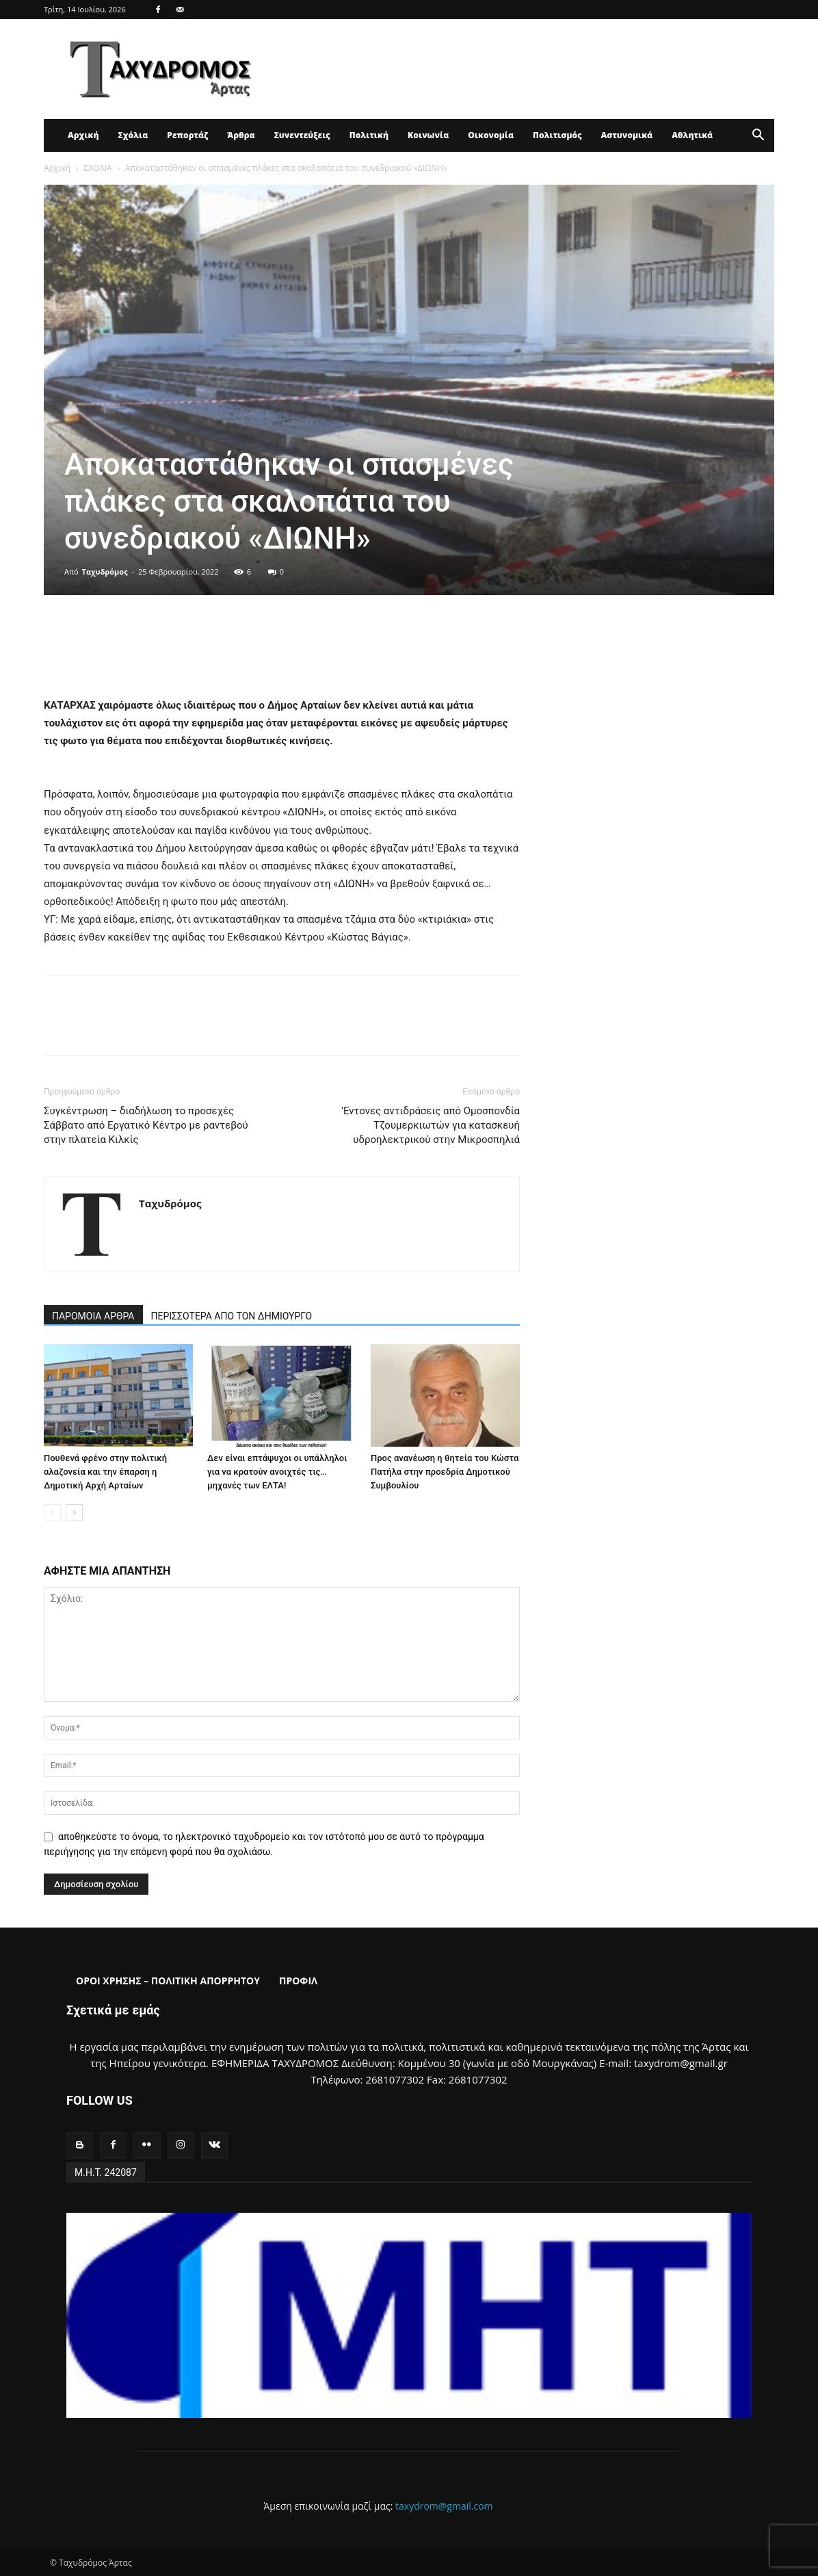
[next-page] (74, 1512)
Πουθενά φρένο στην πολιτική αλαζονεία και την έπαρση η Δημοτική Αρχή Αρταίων (105, 1471)
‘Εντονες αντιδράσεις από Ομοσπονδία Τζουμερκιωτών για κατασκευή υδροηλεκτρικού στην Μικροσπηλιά (430, 1125)
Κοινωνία (428, 135)
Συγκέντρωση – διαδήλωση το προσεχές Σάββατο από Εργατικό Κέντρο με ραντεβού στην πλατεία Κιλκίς (146, 1125)
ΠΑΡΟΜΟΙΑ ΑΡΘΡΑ (93, 1316)
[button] (757, 136)
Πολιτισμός (557, 135)
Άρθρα (241, 135)
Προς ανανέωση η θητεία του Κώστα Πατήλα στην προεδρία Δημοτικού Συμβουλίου (444, 1471)
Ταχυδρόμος (105, 571)
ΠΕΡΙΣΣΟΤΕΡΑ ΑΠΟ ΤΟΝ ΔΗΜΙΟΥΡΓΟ (232, 1316)
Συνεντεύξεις (302, 135)
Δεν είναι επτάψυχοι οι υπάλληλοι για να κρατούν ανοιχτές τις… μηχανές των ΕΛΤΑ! (277, 1471)
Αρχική (83, 135)
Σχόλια (133, 135)
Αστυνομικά (627, 135)
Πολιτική (368, 135)
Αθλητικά (692, 135)
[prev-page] (52, 1512)
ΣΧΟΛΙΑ (97, 168)
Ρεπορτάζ (187, 135)
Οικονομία (491, 135)
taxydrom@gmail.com (444, 2505)
